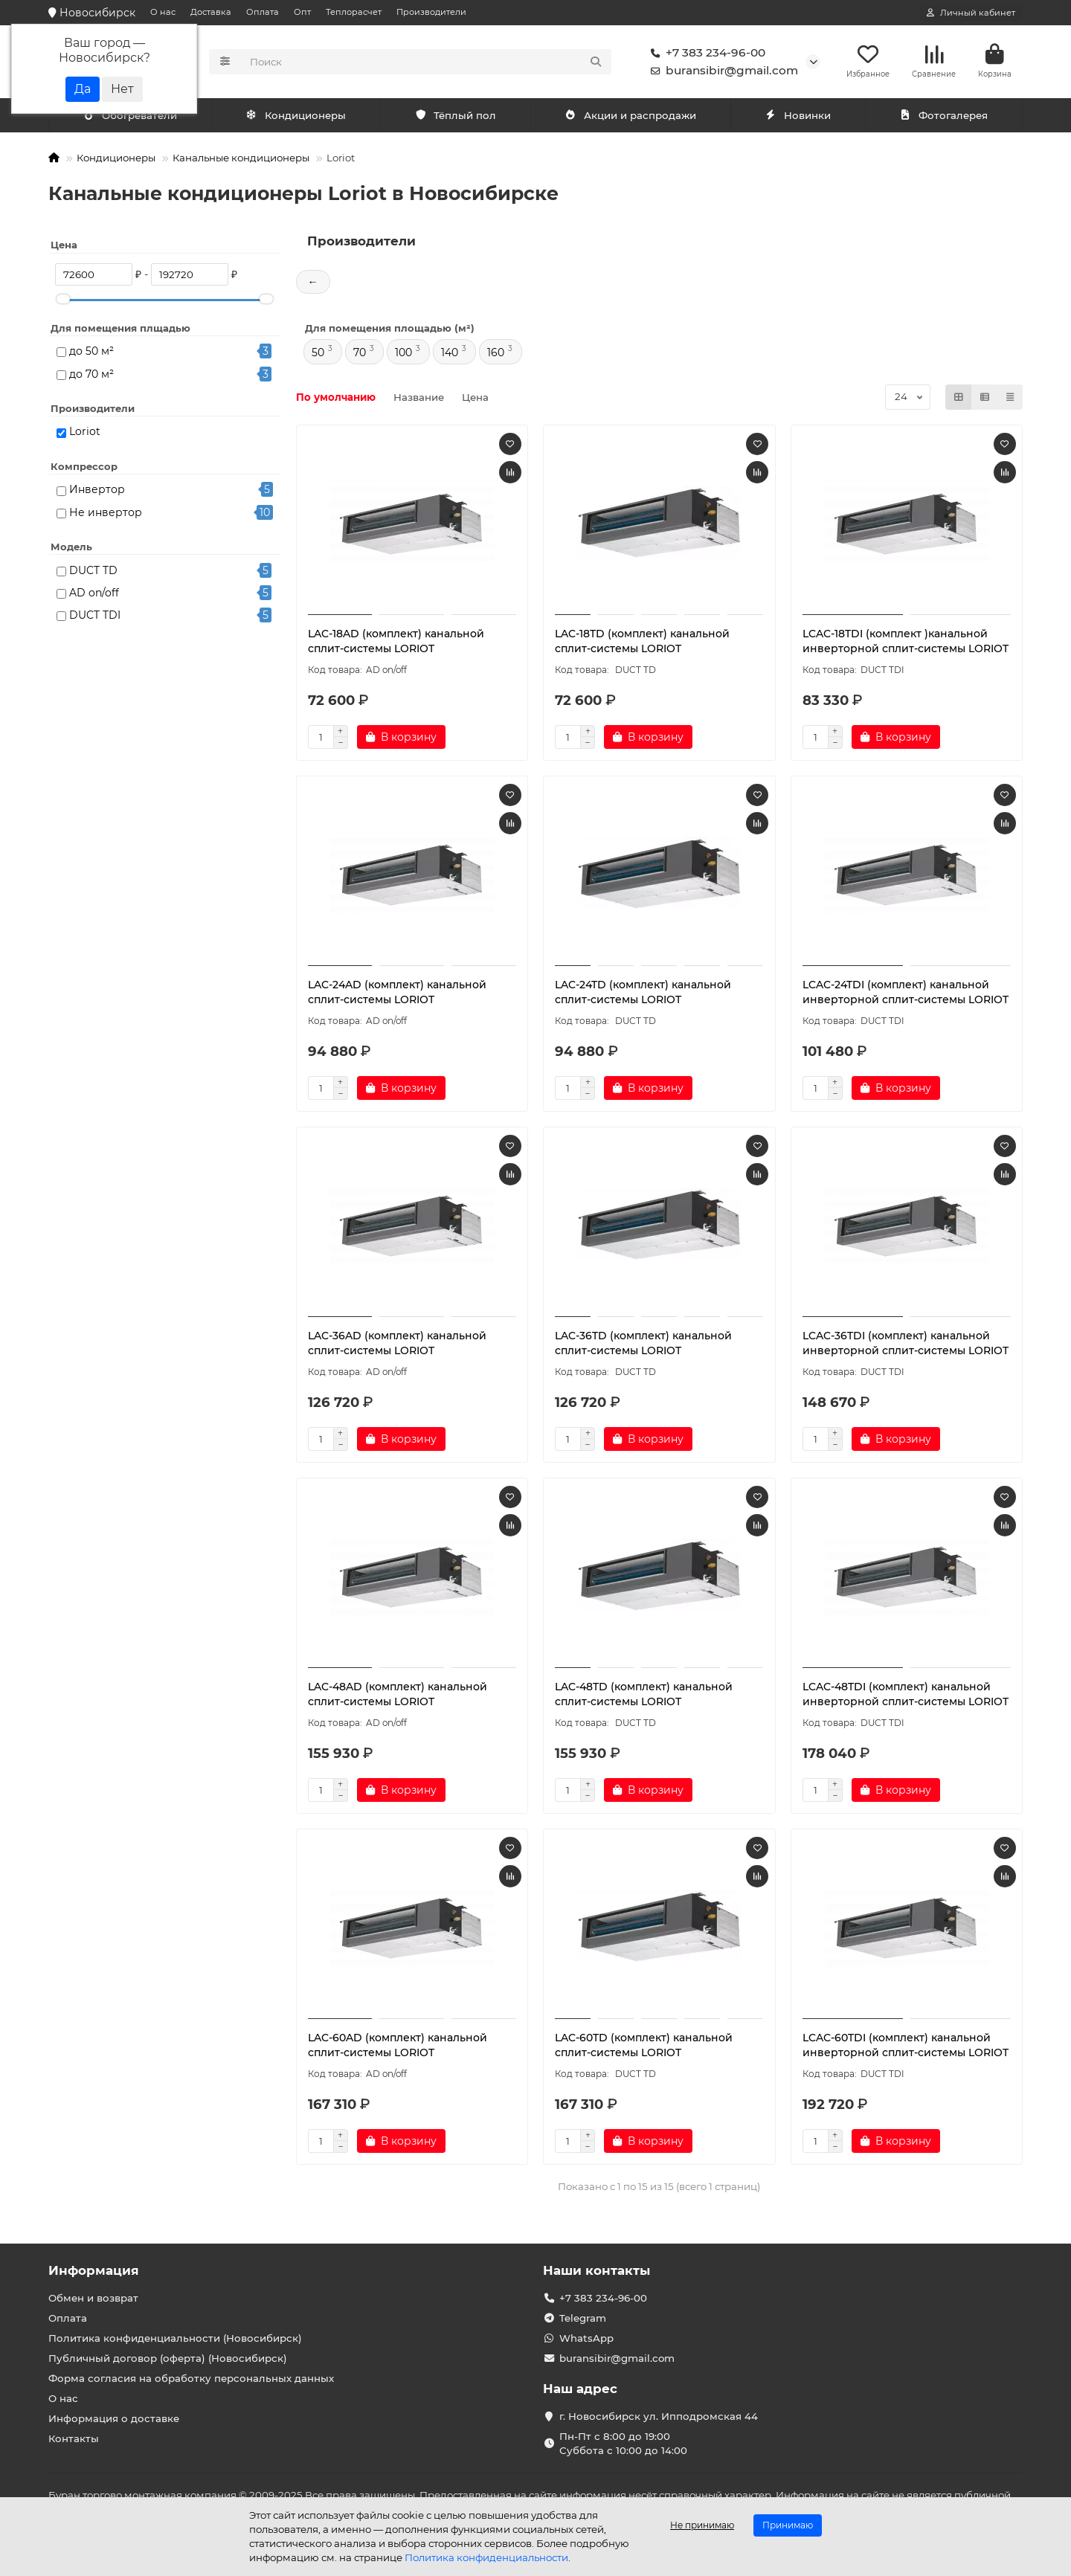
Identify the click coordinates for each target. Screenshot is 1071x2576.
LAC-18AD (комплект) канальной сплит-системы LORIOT (396, 642)
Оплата (262, 12)
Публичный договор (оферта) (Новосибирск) (167, 2358)
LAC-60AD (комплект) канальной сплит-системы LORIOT (397, 2046)
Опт (302, 12)
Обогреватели (299, 117)
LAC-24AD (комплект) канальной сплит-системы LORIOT (397, 993)
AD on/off (94, 594)
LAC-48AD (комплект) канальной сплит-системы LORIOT (397, 1695)
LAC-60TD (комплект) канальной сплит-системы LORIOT (644, 2046)
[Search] (426, 62)
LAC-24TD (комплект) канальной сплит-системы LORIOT (643, 993)
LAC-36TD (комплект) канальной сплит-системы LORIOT (643, 1344)
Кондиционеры (133, 117)
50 (318, 354)
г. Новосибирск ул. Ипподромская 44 (658, 2416)
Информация (93, 2270)
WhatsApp (586, 2338)
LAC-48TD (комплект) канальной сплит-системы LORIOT (644, 1695)
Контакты (73, 2438)
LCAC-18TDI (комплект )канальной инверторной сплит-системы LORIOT (906, 642)
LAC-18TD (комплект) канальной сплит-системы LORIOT (642, 642)
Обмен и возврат (93, 2298)
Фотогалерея (943, 117)
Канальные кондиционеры (241, 159)
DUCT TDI (94, 616)
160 (495, 354)
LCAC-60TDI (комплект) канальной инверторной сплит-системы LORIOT (906, 2046)
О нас (163, 12)
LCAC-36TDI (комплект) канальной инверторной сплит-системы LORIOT (906, 1344)
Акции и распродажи (631, 117)
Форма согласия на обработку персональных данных (191, 2378)
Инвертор (97, 491)
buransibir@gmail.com (721, 71)
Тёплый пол (455, 117)
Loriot (84, 432)
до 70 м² (91, 375)
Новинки (798, 117)
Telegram (582, 2318)
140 (449, 354)
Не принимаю (702, 2525)
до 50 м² (91, 352)
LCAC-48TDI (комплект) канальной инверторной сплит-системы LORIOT (906, 1695)
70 (359, 354)
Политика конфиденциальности (486, 2557)
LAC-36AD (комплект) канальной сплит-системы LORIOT (397, 1344)
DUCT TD (93, 572)
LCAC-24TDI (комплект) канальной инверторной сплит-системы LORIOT (906, 993)
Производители (431, 12)
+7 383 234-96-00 (705, 53)
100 (403, 354)
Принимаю (787, 2525)
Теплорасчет (354, 12)
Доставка (210, 12)
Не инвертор (105, 514)
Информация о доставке (113, 2418)
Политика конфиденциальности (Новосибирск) (175, 2338)
